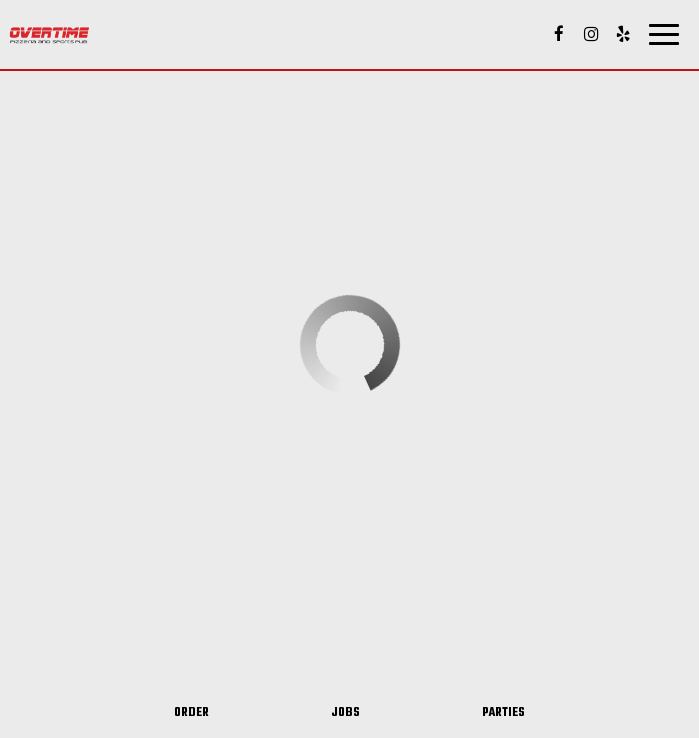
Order (191, 713)
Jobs (345, 713)
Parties (503, 713)
